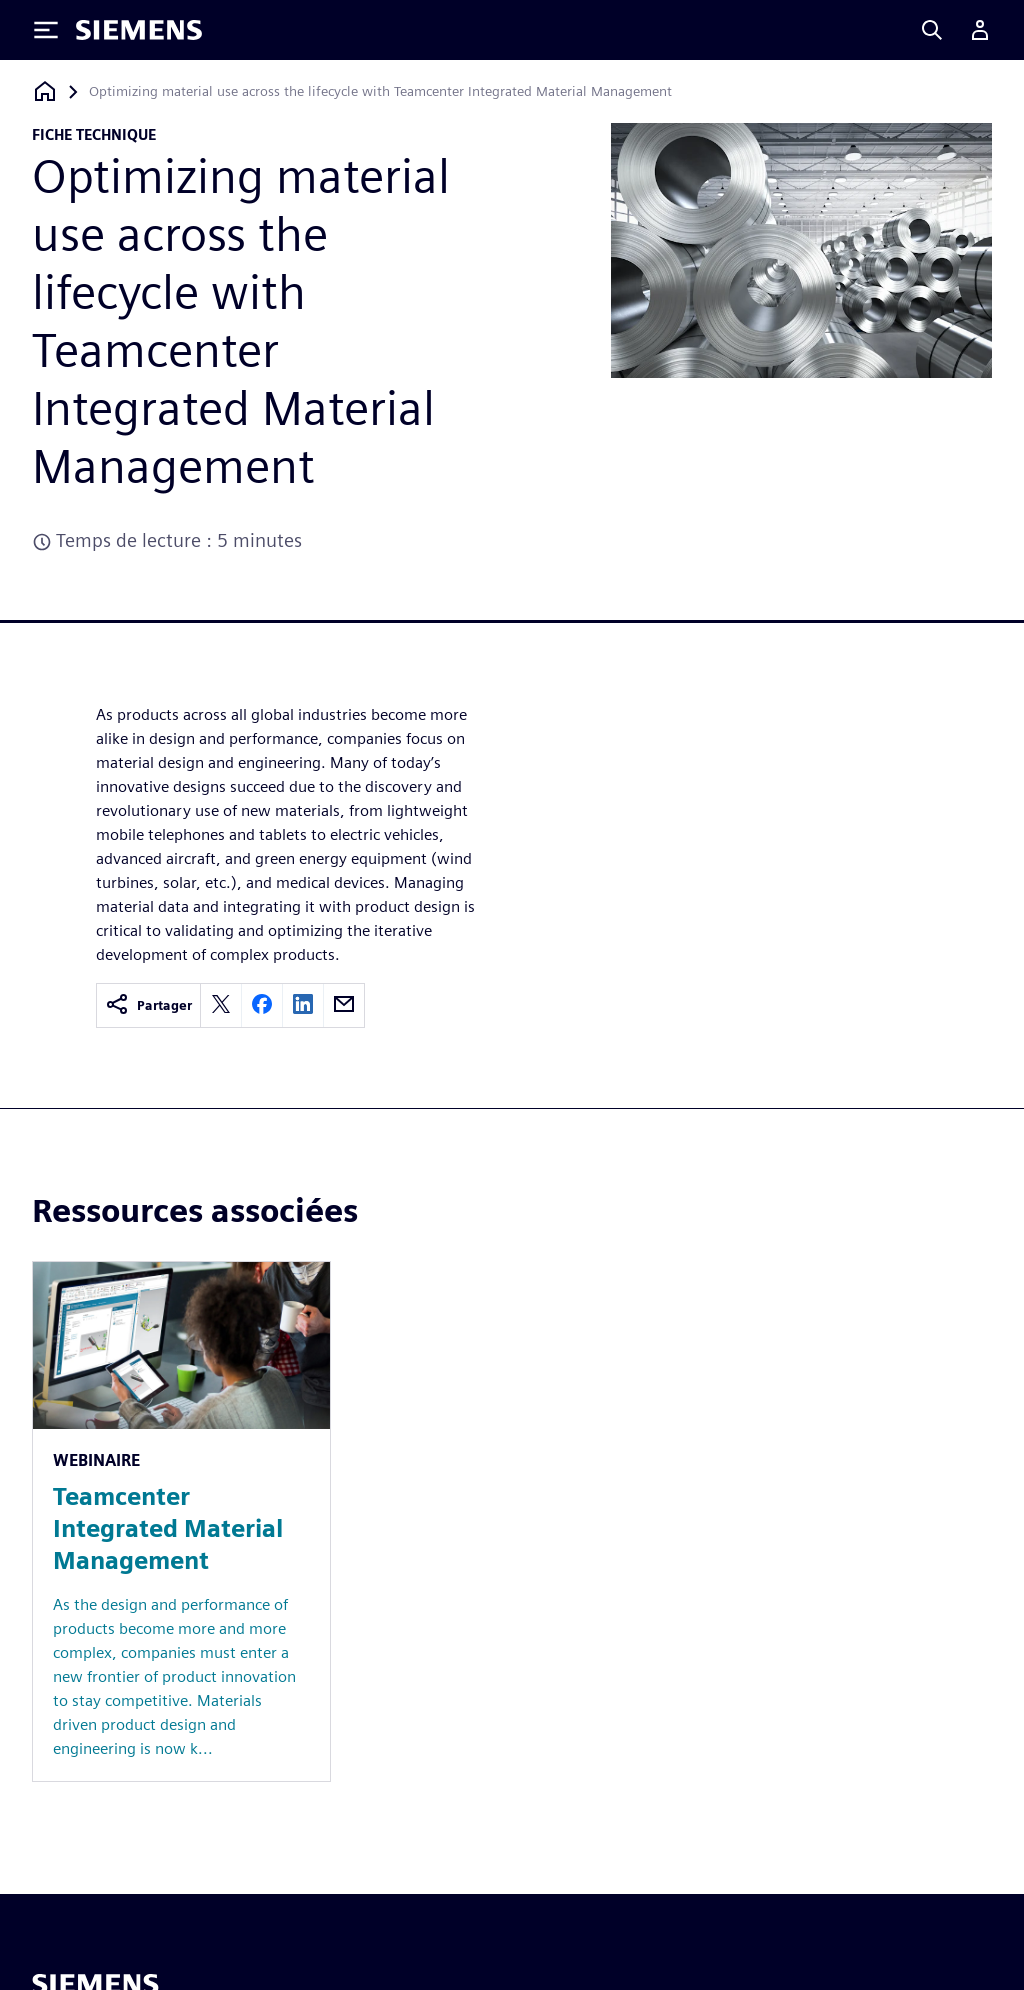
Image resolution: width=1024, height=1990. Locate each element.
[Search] (932, 30)
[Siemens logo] (139, 30)
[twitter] (221, 1005)
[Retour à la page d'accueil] (45, 91)
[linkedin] (303, 1005)
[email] (344, 1005)
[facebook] (262, 1005)
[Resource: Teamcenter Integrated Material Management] (181, 1521)
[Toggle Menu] (46, 30)
